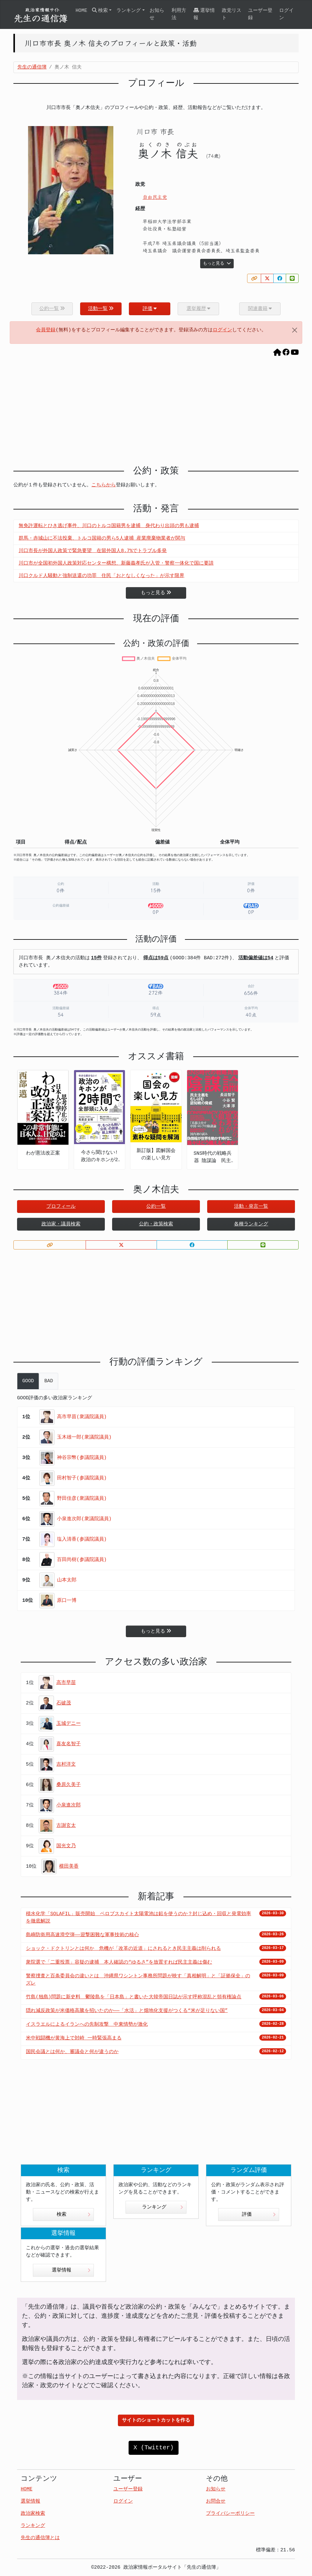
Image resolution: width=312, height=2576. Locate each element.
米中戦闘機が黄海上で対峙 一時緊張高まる (74, 2038)
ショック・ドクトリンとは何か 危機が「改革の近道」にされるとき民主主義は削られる (123, 1948)
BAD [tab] (48, 1381)
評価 (150, 309)
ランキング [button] (128, 10)
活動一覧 (101, 309)
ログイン (286, 14)
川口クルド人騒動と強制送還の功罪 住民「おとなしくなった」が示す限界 (101, 576)
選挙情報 (204, 14)
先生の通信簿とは (40, 2538)
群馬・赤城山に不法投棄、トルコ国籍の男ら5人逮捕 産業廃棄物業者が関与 (102, 538)
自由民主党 (155, 196)
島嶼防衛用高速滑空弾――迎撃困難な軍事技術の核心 (82, 1935)
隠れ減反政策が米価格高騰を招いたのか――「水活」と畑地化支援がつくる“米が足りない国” (127, 2011)
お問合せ (215, 2501)
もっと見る (217, 263)
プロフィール (61, 1206)
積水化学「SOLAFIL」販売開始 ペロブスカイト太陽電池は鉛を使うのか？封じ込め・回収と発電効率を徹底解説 (138, 1917)
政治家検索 (33, 2513)
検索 (73, 2214)
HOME (81, 10)
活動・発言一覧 (251, 1206)
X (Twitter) (153, 2447)
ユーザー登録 (260, 14)
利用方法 (179, 14)
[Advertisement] (156, 413)
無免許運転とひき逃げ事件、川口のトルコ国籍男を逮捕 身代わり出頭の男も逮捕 (109, 526)
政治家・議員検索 (60, 1224)
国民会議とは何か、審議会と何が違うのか (72, 2052)
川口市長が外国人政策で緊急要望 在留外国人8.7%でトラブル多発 (93, 551)
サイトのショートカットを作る (156, 2420)
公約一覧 (156, 1206)
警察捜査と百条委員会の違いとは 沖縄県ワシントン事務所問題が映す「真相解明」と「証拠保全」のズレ (138, 1979)
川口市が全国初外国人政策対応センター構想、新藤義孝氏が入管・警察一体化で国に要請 (116, 563)
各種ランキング (251, 1224)
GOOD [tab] (28, 1381)
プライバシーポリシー (230, 2513)
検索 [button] (100, 10)
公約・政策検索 (156, 1224)
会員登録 (45, 330)
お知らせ (157, 14)
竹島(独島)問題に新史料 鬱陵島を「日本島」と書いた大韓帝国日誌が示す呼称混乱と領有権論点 (133, 1997)
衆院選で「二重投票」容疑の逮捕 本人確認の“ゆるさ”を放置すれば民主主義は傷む (119, 1962)
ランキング (162, 2207)
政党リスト (231, 14)
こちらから (103, 485)
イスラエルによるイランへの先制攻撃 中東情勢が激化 (87, 2024)
